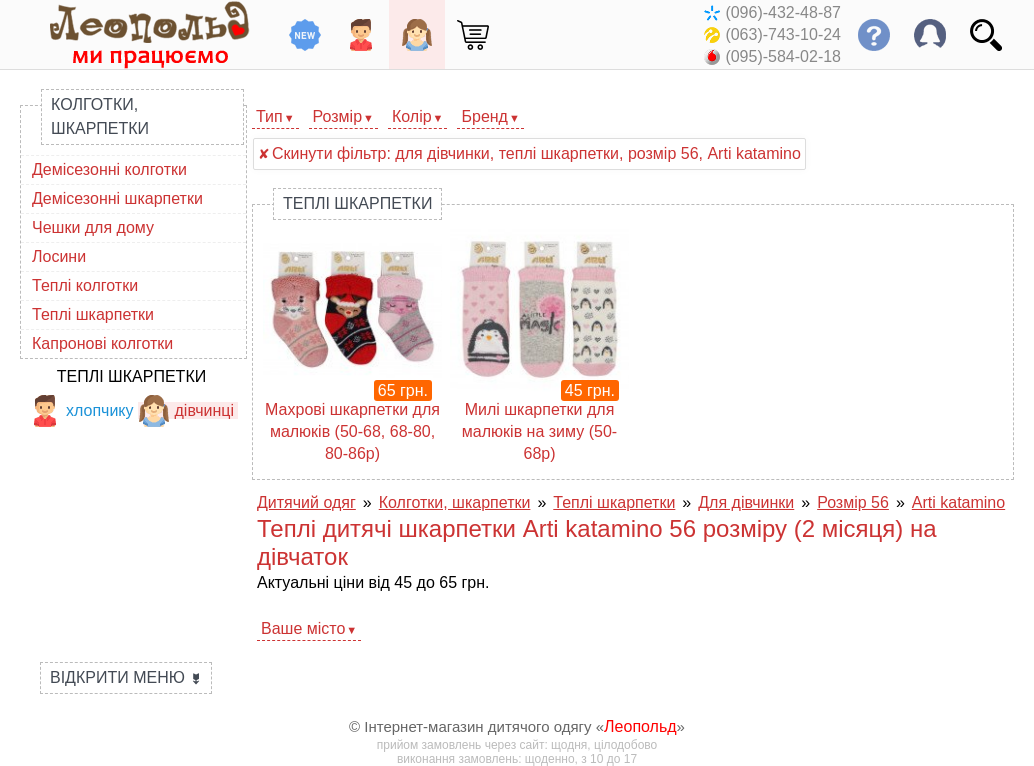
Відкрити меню (126, 677)
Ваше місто (303, 628)
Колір (412, 116)
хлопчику (81, 410)
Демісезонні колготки (109, 169)
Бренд (484, 116)
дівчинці (186, 410)
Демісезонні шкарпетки (117, 198)
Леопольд (640, 726)
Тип (269, 116)
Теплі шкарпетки (93, 314)
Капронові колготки (102, 343)
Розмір (337, 116)
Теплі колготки (85, 285)
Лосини (59, 256)
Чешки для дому (93, 227)
